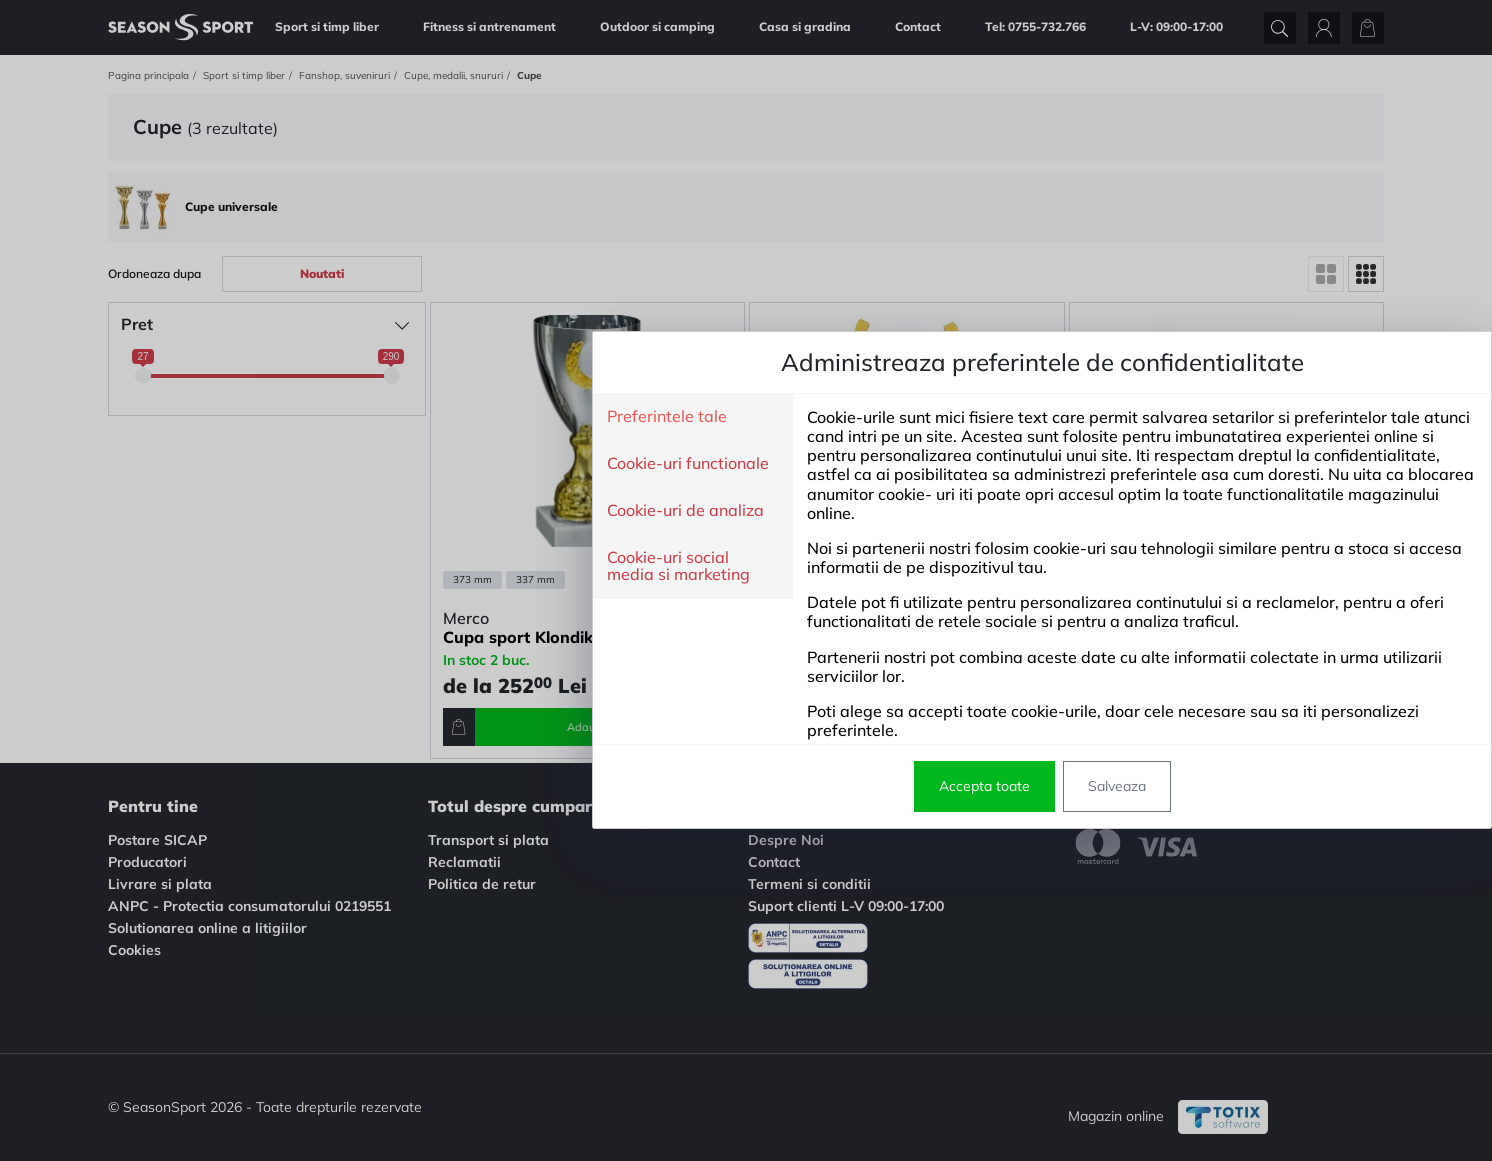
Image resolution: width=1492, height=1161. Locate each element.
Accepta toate (688, 786)
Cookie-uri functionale (392, 464)
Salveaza (821, 786)
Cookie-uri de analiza (389, 511)
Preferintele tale (371, 417)
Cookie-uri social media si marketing (382, 566)
